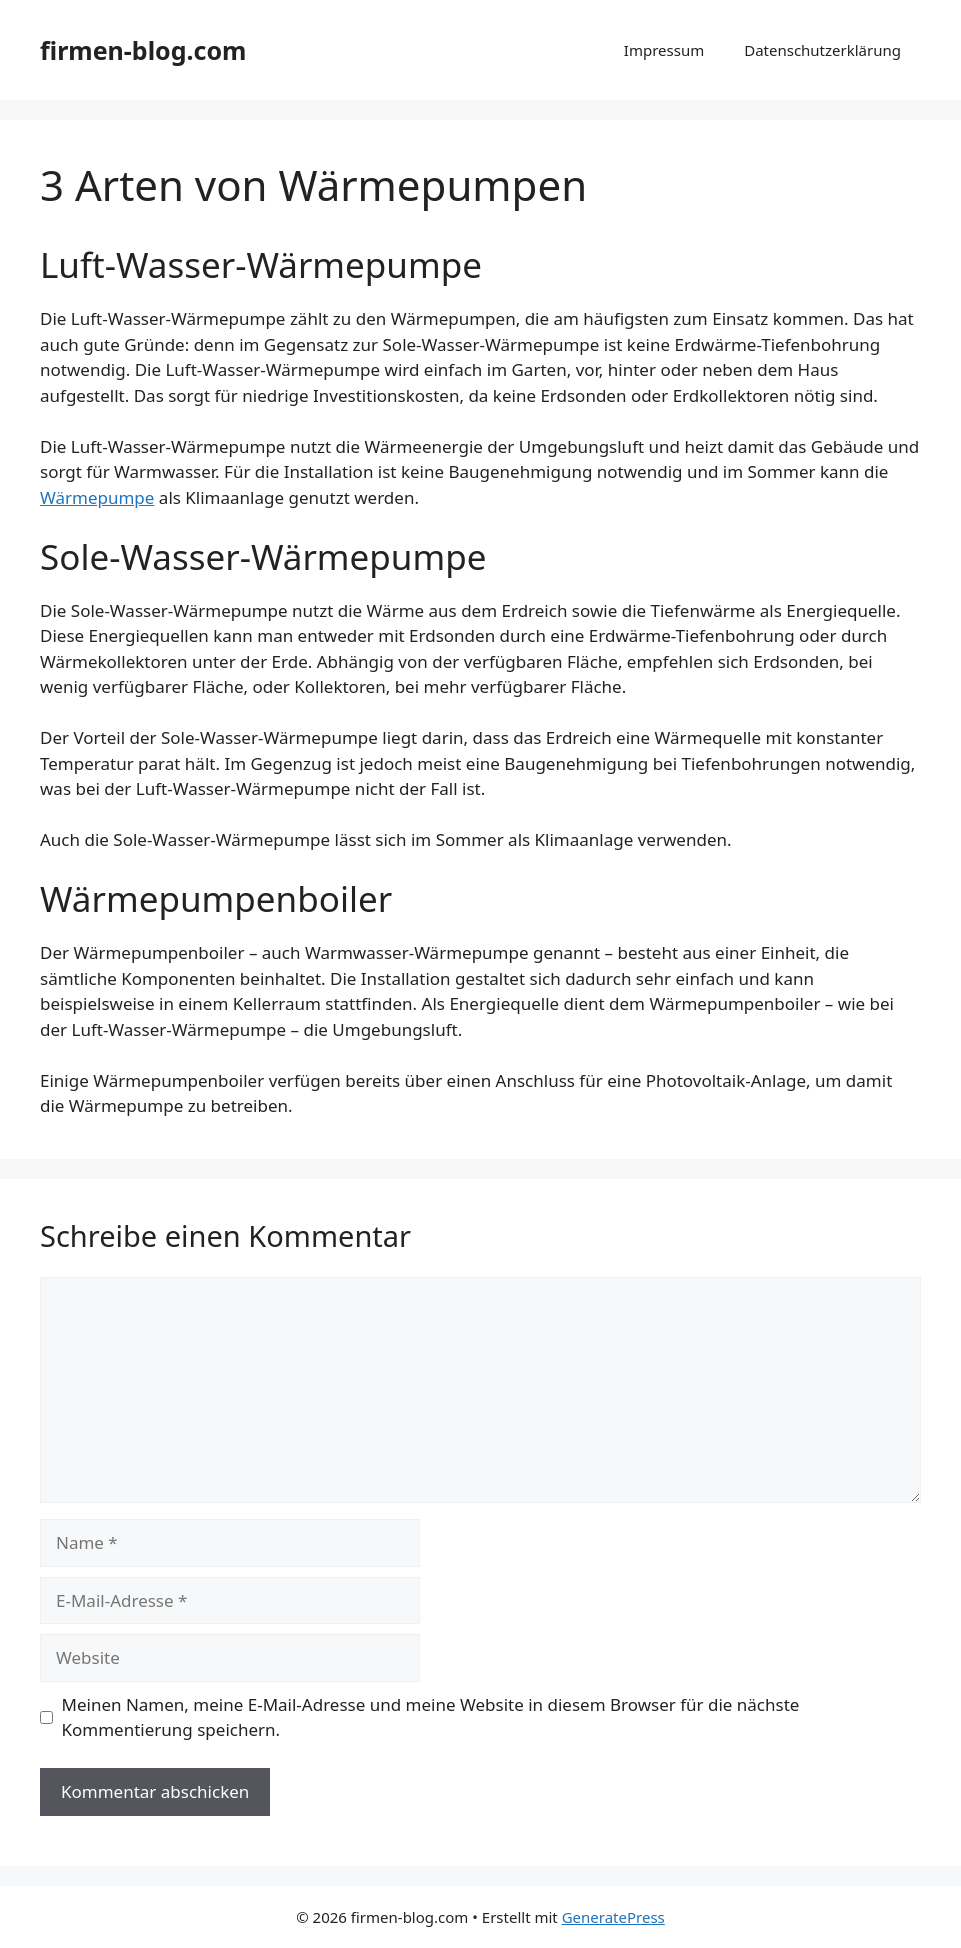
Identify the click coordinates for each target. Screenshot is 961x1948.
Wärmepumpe (97, 497)
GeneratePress (613, 1917)
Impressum (664, 50)
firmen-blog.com (143, 50)
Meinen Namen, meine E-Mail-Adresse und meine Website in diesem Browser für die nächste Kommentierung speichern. (431, 1717)
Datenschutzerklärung (822, 50)
